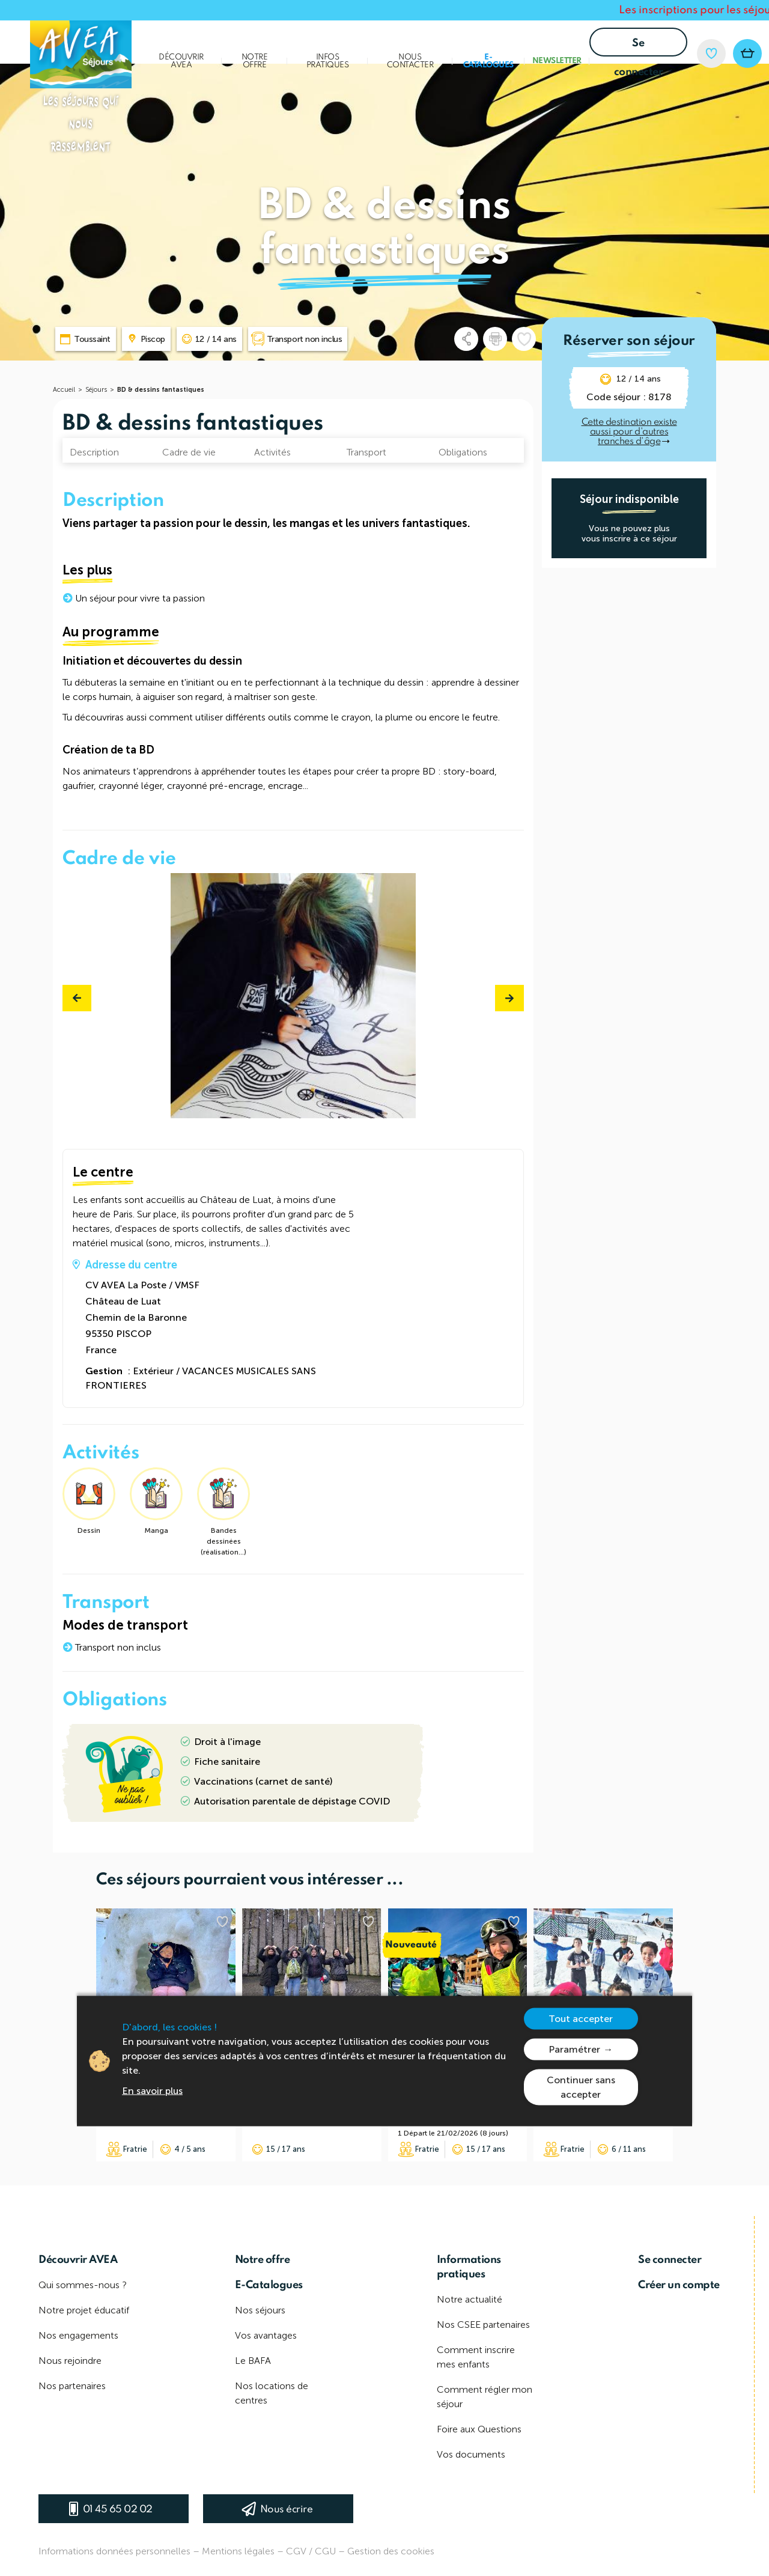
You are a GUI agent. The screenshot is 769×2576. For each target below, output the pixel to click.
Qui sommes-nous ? (82, 2285)
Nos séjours (260, 2310)
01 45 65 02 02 (118, 2509)
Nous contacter (410, 61)
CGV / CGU (311, 2551)
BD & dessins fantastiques (160, 390)
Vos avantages (266, 2335)
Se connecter (638, 47)
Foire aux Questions (479, 2429)
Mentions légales (238, 2551)
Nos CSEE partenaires (483, 2324)
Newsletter (557, 61)
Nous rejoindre (70, 2360)
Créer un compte (679, 2285)
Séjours (96, 390)
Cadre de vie (189, 452)
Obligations (463, 452)
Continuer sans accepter (581, 2086)
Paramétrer (574, 2048)
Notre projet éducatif (83, 2310)
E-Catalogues (488, 61)
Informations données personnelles (114, 2551)
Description (94, 452)
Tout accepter (581, 2018)
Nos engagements (78, 2335)
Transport (366, 452)
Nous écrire (286, 2509)
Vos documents (471, 2454)
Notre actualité (469, 2299)
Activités (272, 452)
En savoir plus (152, 2090)
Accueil (64, 390)
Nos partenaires (72, 2386)
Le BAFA (253, 2360)
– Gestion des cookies (386, 2551)
